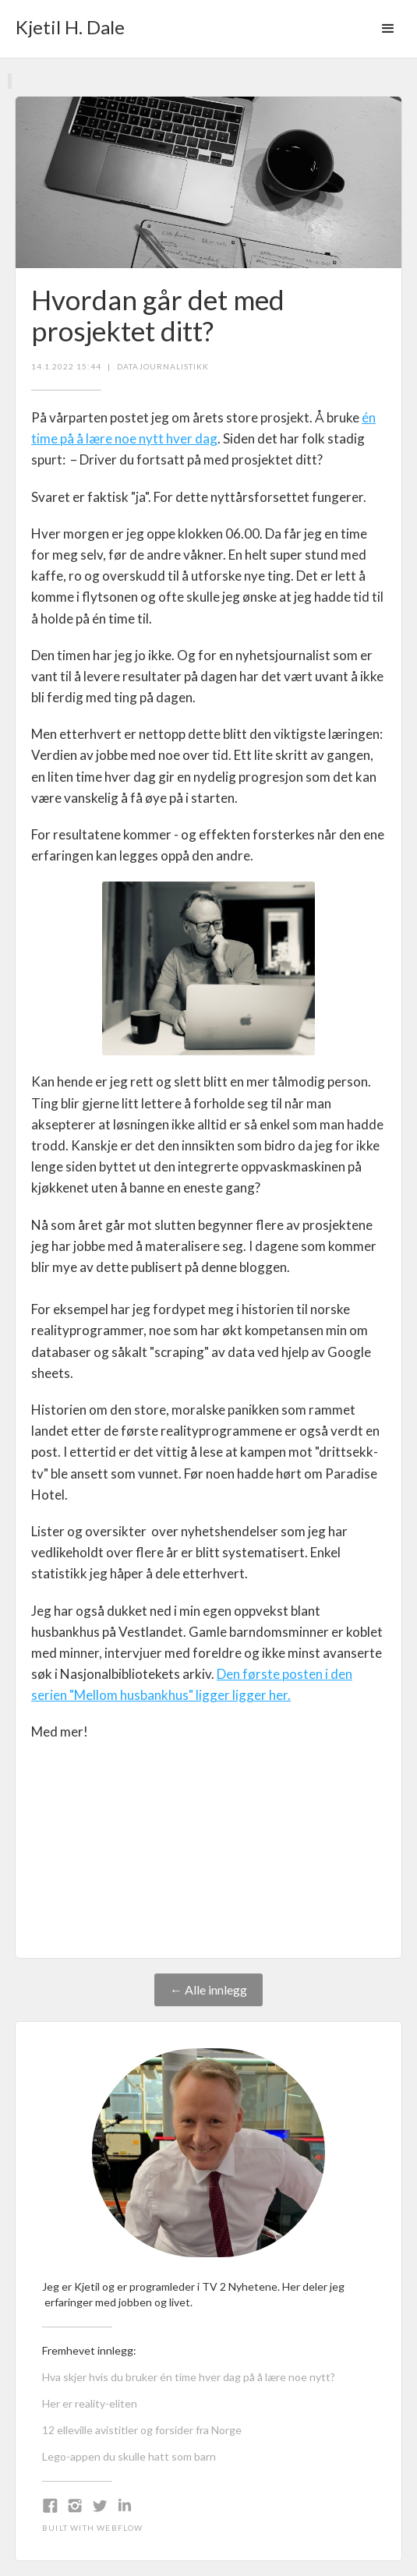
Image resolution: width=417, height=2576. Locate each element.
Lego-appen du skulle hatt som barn (129, 2456)
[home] (66, 22)
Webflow (120, 2527)
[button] (388, 29)
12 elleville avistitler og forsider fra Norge (142, 2429)
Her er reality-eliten (89, 2403)
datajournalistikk (163, 366)
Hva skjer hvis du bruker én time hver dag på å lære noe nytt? (188, 2376)
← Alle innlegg (208, 1989)
